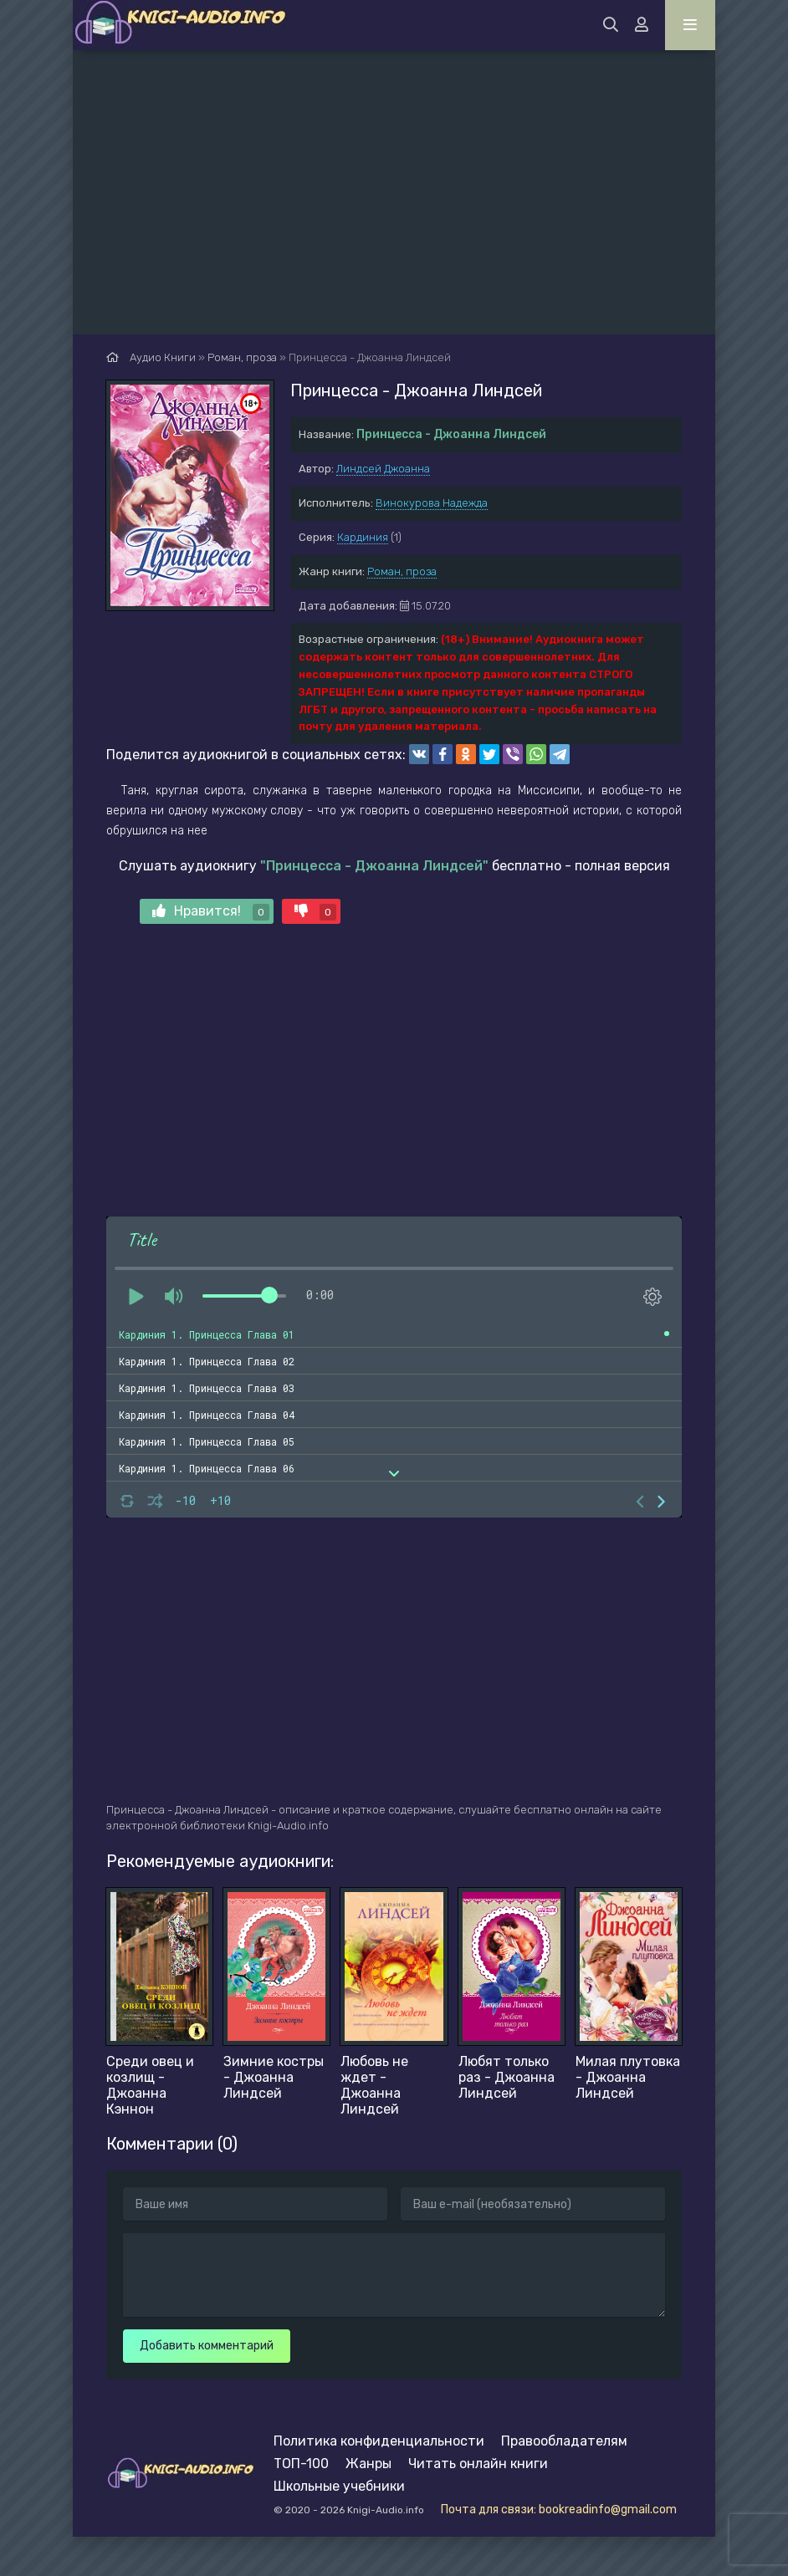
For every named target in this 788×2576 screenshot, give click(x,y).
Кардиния (362, 537)
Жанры (368, 2463)
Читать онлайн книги (478, 2463)
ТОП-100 (301, 2463)
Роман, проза (402, 571)
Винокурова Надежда (432, 503)
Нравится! (210, 912)
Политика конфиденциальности (379, 2441)
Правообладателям (564, 2441)
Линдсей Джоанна (383, 468)
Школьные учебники (339, 2486)
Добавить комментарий (207, 2346)
